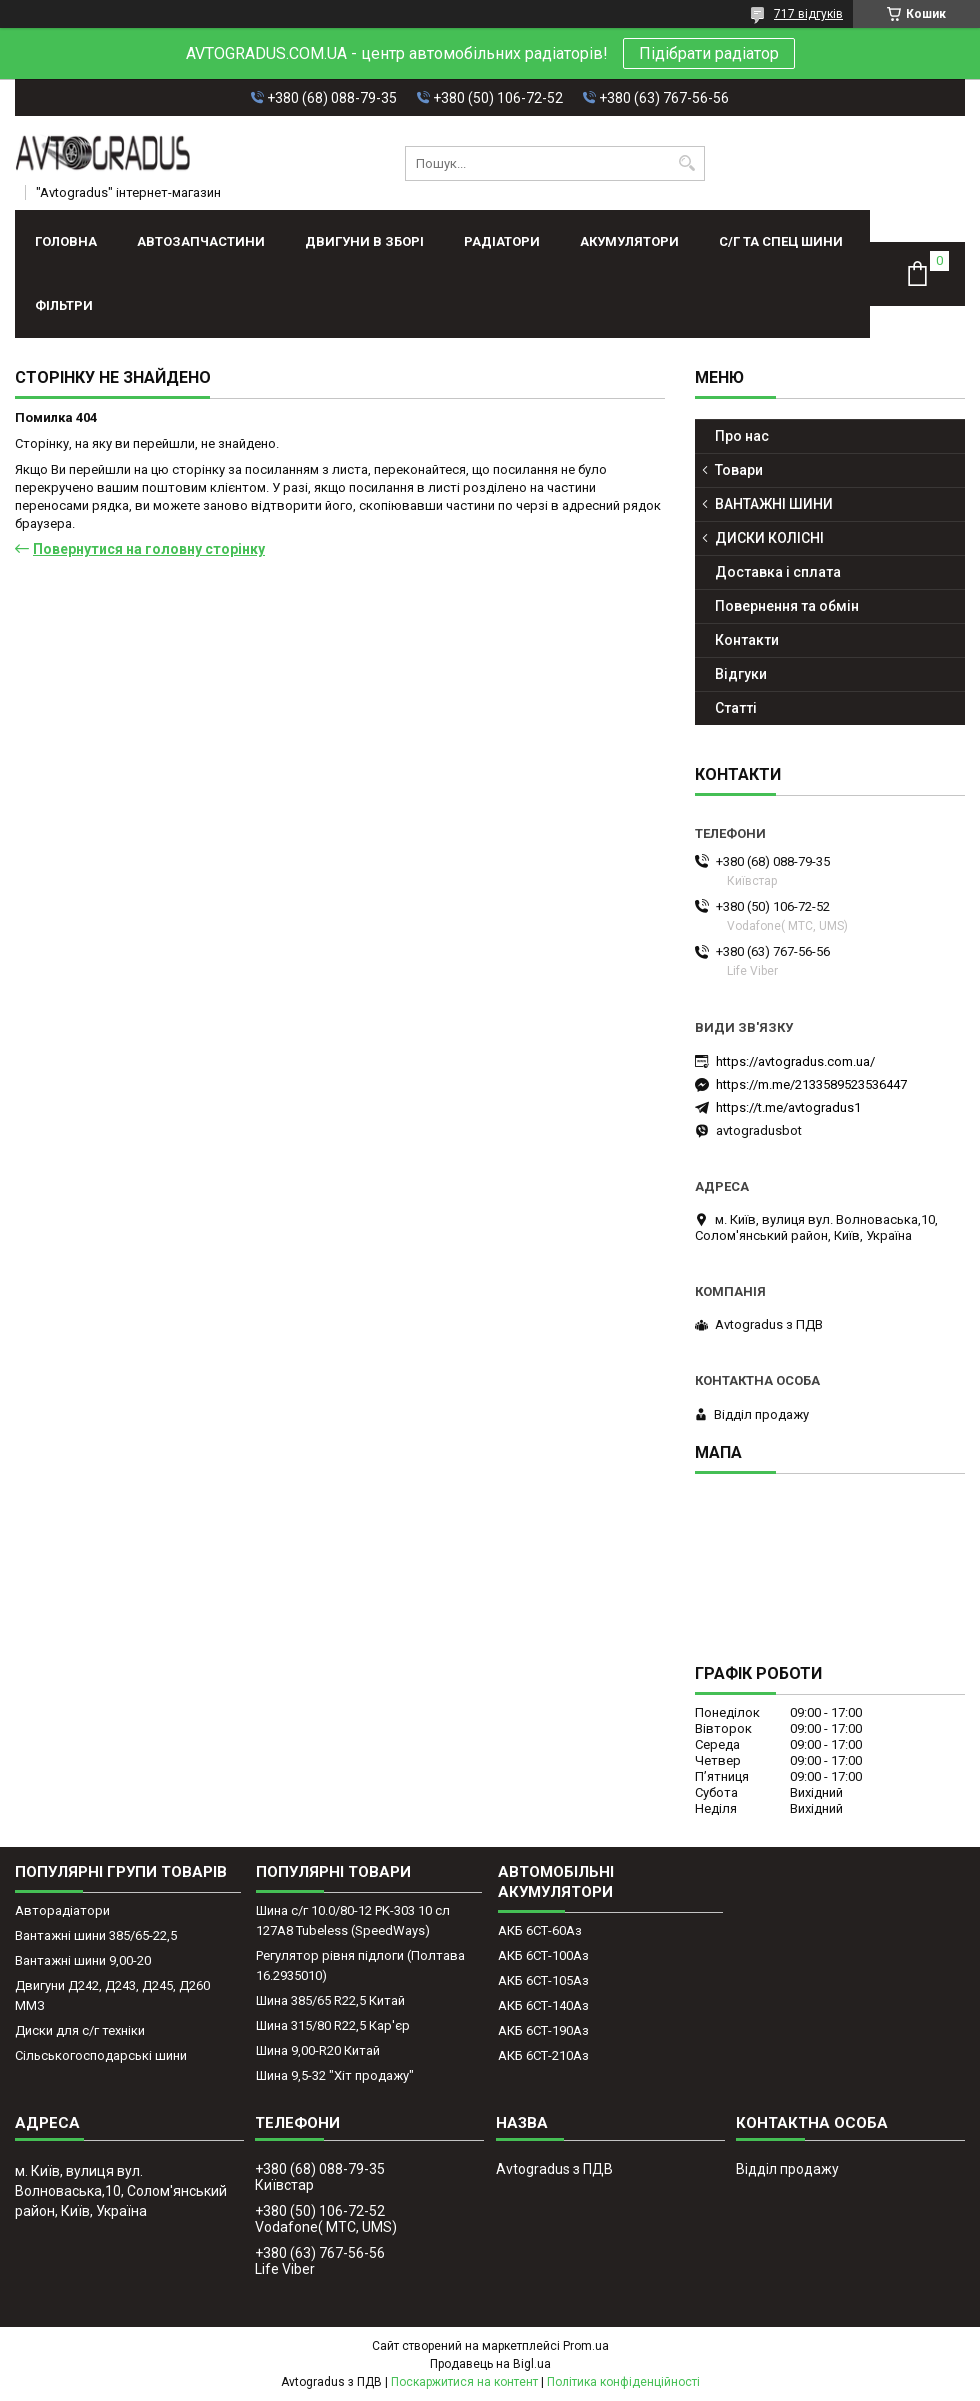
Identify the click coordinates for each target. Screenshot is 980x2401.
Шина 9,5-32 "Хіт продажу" (335, 2075)
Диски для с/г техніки (80, 2030)
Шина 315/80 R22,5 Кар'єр (333, 2025)
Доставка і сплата (778, 572)
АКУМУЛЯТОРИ (629, 241)
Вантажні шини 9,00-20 (83, 1960)
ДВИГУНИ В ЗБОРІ (364, 241)
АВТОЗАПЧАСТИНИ (201, 241)
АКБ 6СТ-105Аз (543, 1980)
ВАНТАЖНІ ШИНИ (774, 504)
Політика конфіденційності (623, 2382)
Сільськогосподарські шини (101, 2055)
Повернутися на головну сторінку (149, 549)
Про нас (742, 436)
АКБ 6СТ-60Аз (540, 1930)
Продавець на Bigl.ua (490, 2364)
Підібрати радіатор (709, 53)
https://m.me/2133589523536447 (811, 1084)
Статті (736, 708)
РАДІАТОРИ (502, 241)
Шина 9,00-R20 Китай (318, 2050)
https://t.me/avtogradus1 (788, 1107)
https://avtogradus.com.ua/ (795, 1061)
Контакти (747, 640)
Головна (66, 241)
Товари (739, 470)
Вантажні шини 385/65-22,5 (96, 1935)
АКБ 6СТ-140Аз (543, 2005)
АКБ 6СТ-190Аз (543, 2030)
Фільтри (64, 305)
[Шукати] (687, 163)
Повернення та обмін (787, 606)
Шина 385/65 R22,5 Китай (330, 2000)
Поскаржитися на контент (464, 2382)
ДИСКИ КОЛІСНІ (769, 538)
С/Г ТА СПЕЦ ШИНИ (781, 241)
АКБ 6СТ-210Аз (543, 2055)
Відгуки (741, 674)
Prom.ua (586, 2346)
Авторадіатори (62, 1910)
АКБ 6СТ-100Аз (543, 1955)
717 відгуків (808, 14)
